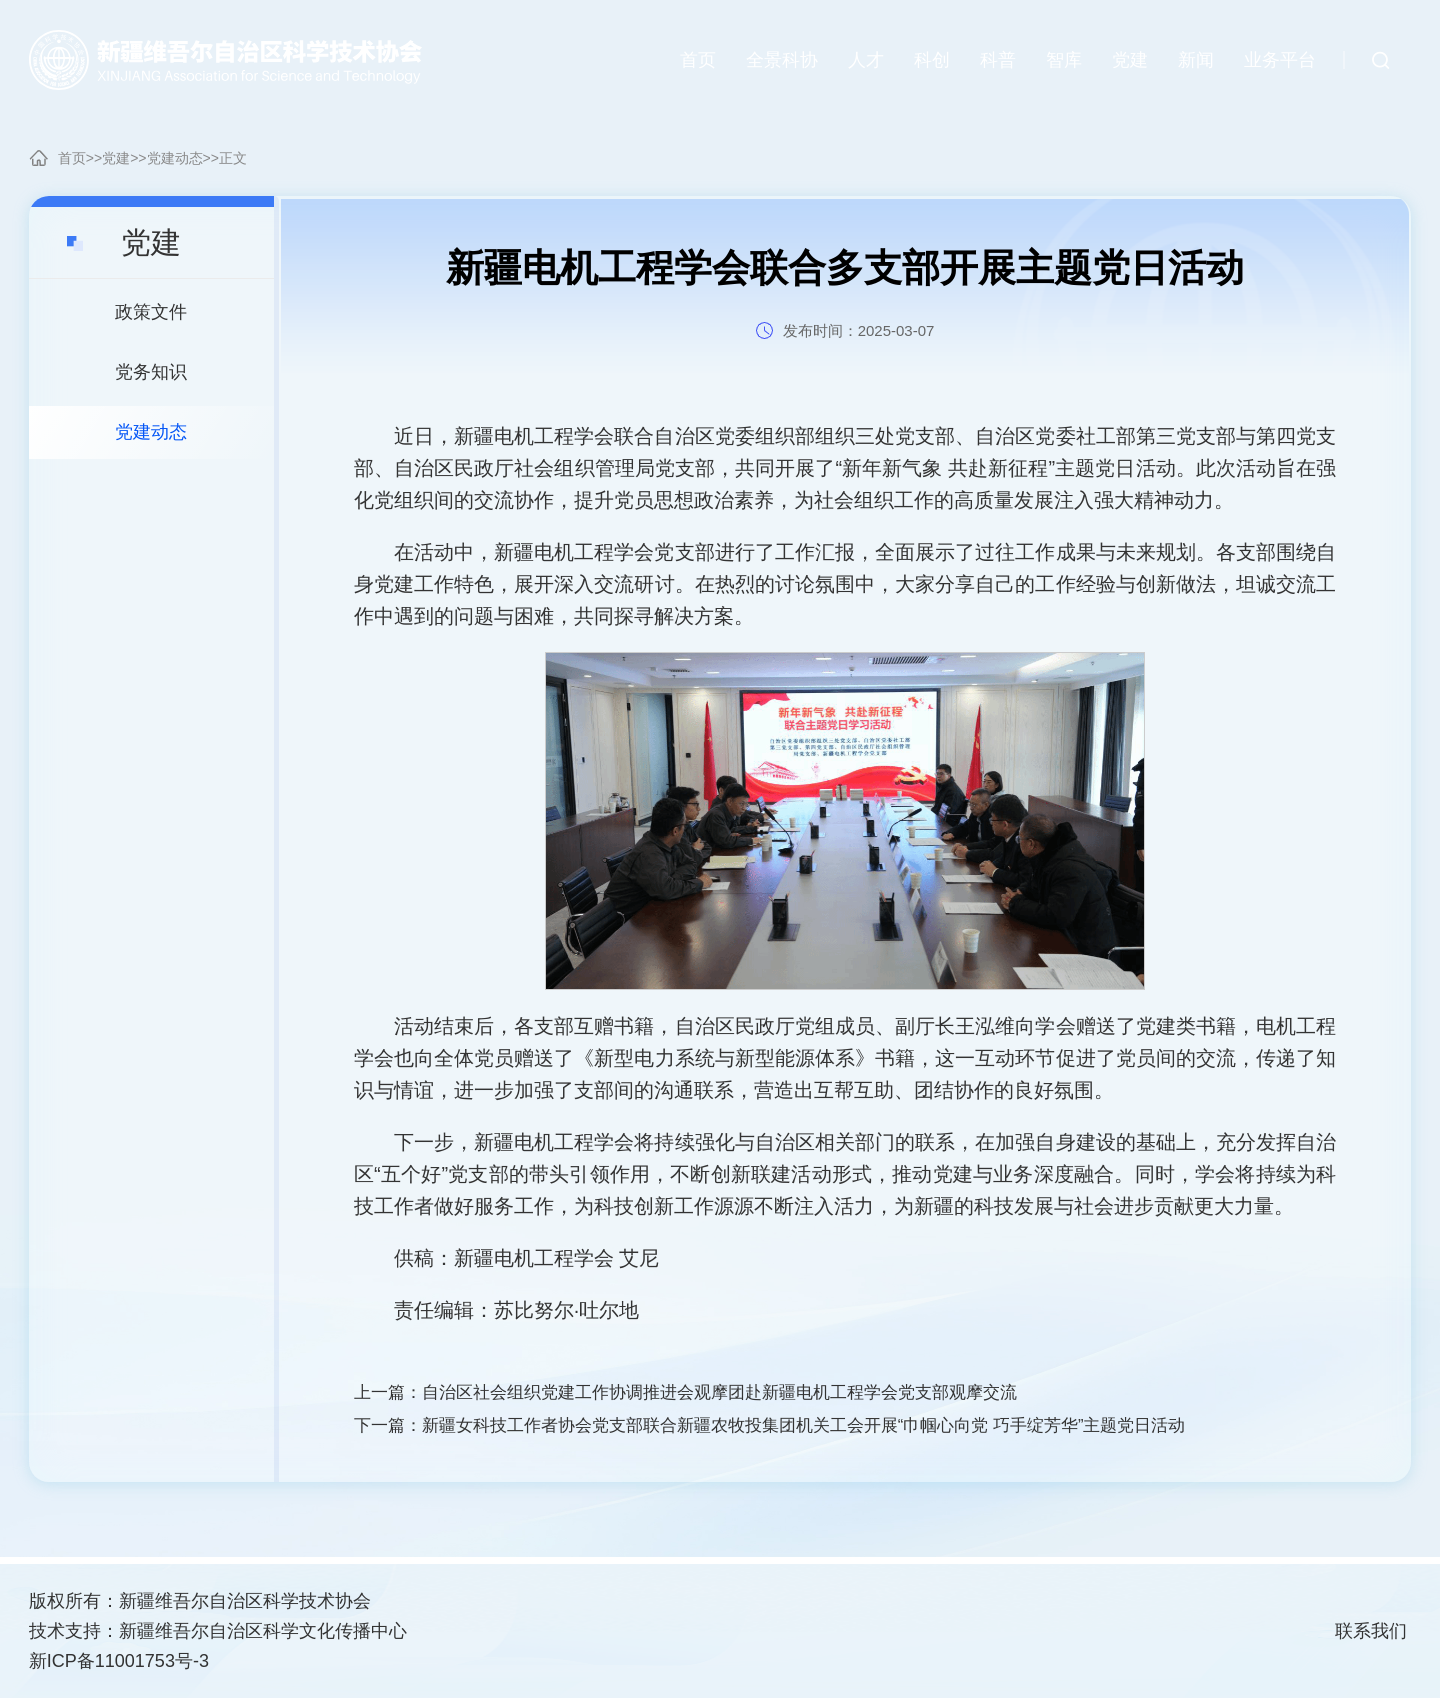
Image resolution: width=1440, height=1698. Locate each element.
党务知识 (151, 372)
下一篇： (794, 1430)
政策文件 (151, 312)
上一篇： (705, 1394)
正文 (233, 158)
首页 (72, 158)
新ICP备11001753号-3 (119, 1661)
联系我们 (1371, 1631)
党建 (116, 158)
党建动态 (175, 158)
